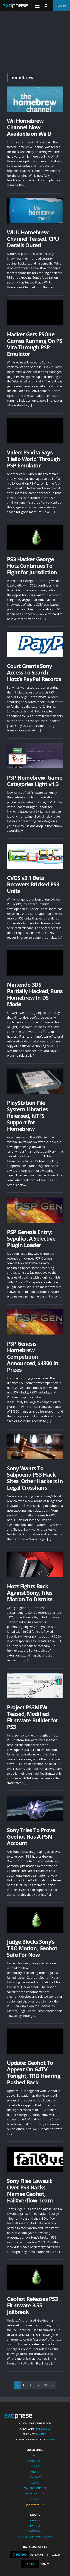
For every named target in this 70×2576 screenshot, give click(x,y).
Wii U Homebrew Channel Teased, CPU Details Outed (33, 239)
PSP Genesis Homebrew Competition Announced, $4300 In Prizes (32, 1356)
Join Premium (35, 2504)
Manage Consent (35, 2488)
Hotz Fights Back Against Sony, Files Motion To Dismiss (29, 1592)
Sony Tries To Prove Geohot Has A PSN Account (31, 1836)
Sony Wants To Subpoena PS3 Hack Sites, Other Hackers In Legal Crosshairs (35, 1478)
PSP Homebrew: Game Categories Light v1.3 (34, 781)
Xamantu (41, 2434)
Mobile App (35, 2461)
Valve (50, 2439)
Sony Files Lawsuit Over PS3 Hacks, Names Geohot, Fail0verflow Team (30, 2190)
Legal (35, 2482)
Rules (35, 2466)
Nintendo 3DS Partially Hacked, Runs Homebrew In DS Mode (35, 994)
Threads (35, 2520)
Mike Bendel (42, 2428)
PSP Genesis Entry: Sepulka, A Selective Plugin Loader (31, 1238)
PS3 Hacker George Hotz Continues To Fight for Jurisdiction (32, 565)
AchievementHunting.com (35, 2536)
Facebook (35, 2531)
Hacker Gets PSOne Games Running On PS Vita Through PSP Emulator (34, 344)
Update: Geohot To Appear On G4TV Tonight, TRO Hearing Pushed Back (33, 2072)
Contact (35, 2477)
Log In (61, 5)
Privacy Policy (35, 2493)
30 (45, 2385)
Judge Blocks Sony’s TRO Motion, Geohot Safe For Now (32, 1948)
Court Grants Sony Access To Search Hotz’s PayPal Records (34, 672)
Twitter (35, 2525)
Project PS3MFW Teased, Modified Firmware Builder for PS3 (32, 1717)
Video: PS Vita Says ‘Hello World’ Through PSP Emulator (33, 459)
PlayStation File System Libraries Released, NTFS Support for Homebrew (27, 1115)
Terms (35, 2499)
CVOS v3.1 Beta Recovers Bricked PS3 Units (33, 884)
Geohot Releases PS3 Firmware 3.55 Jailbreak (32, 2305)
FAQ (35, 2455)
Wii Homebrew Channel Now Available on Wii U (29, 127)
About (35, 2472)
